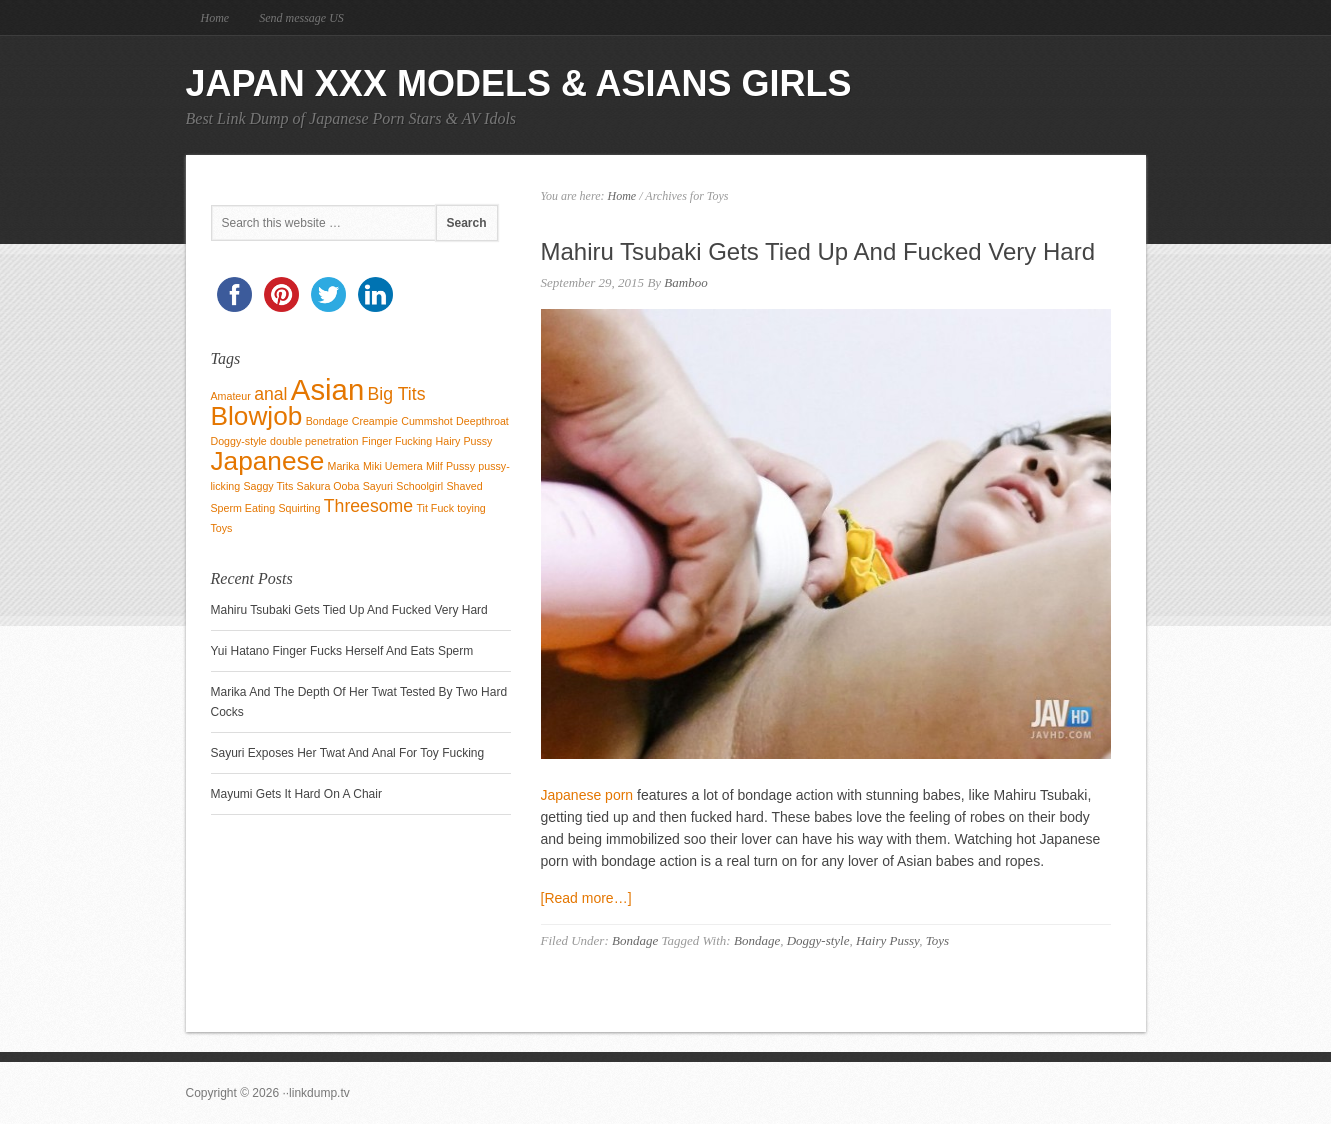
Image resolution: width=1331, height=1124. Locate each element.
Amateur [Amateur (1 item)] (231, 396)
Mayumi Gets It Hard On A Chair (296, 794)
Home (215, 18)
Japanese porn (587, 795)
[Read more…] (586, 898)
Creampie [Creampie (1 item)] (375, 421)
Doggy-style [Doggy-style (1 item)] (239, 441)
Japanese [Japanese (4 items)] (268, 461)
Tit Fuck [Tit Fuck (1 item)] (435, 508)
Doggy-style (818, 940)
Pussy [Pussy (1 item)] (460, 466)
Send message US (301, 18)
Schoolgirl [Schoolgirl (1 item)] (419, 486)
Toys (937, 940)
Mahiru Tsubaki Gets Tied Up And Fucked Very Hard (818, 251)
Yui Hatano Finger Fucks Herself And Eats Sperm (342, 651)
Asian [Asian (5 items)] (327, 389)
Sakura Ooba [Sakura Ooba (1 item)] (328, 486)
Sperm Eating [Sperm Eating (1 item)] (243, 508)
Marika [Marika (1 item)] (344, 466)
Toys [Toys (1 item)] (222, 528)
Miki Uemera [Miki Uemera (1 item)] (393, 466)
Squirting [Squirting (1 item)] (299, 508)
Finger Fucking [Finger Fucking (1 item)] (397, 441)
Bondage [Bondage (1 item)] (327, 421)
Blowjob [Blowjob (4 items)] (257, 416)
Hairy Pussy (887, 940)
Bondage (635, 940)
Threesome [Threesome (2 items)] (368, 506)
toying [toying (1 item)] (471, 508)
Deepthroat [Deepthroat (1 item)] (482, 421)
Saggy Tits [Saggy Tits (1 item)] (268, 486)
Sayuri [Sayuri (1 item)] (378, 486)
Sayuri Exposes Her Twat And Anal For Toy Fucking (348, 753)
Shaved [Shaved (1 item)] (464, 486)
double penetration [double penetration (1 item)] (314, 441)
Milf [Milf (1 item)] (434, 466)
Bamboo (685, 282)
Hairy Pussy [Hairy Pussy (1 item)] (464, 441)
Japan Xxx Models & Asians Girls (519, 83)
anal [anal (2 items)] (270, 394)
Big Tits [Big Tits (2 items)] (397, 394)
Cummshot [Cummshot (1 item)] (427, 421)
